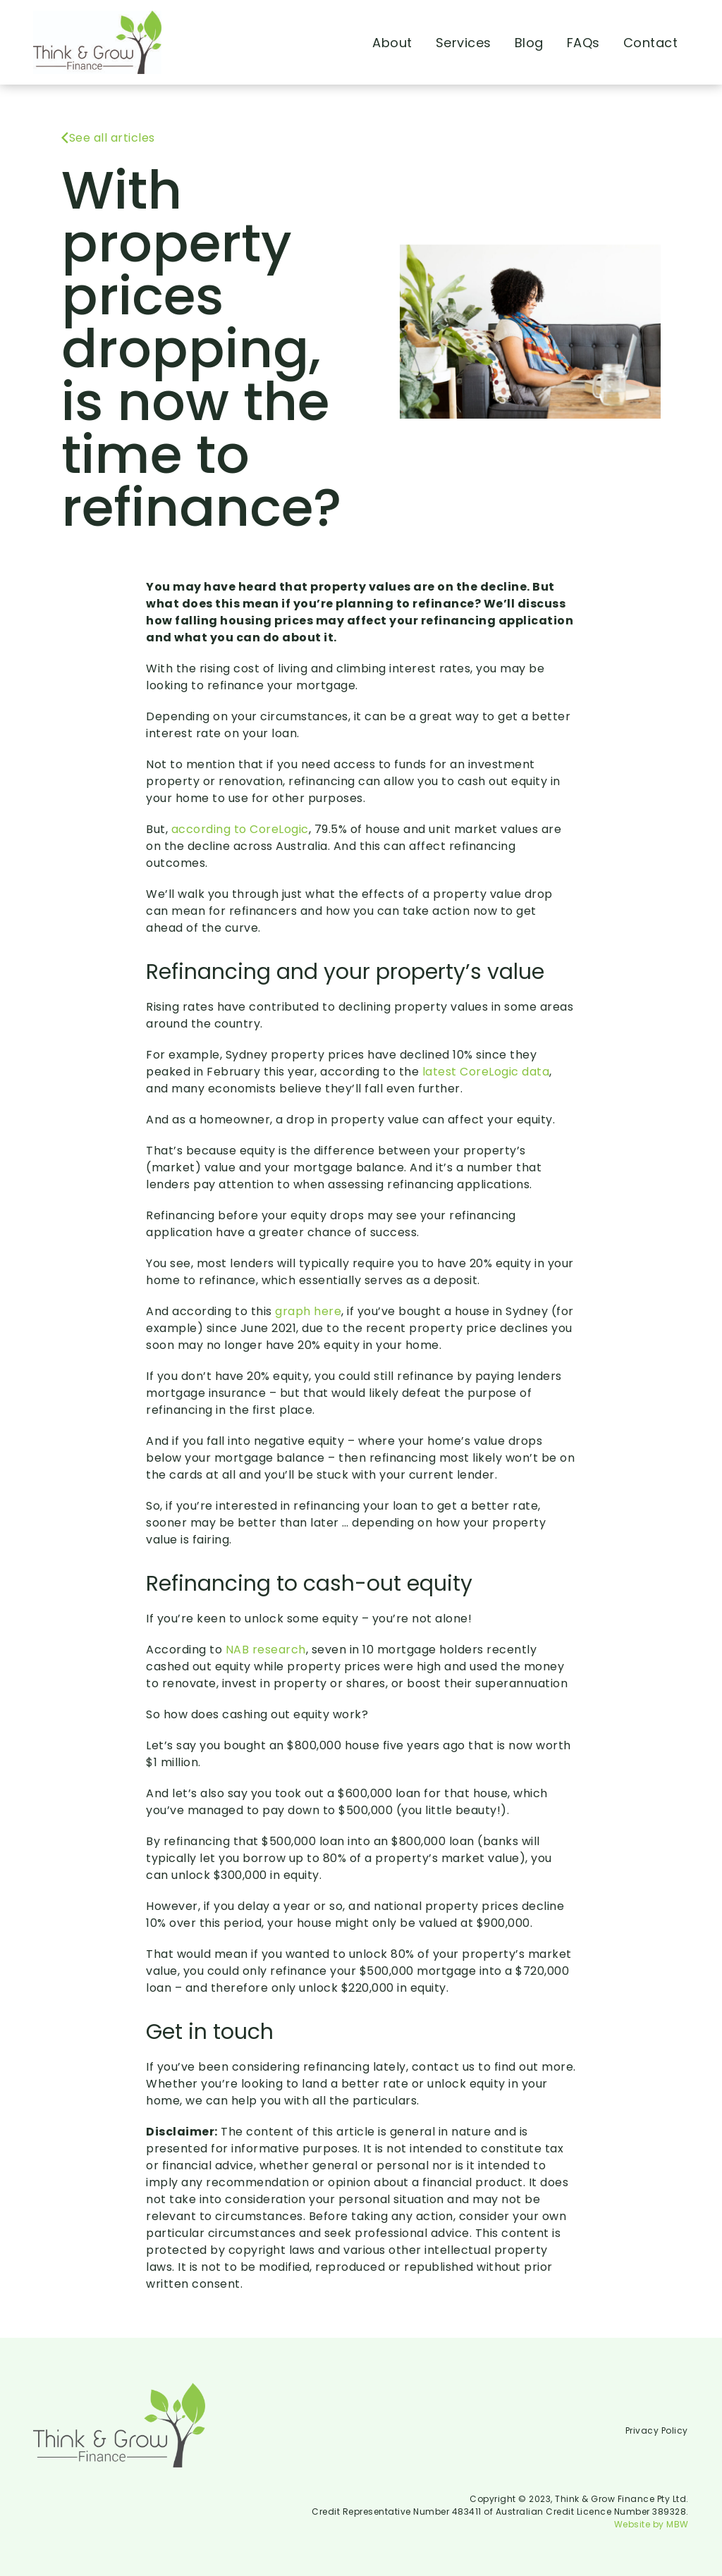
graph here (308, 1311)
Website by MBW (651, 2524)
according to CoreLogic (240, 829)
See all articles (108, 138)
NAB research (266, 1649)
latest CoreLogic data (486, 1072)
